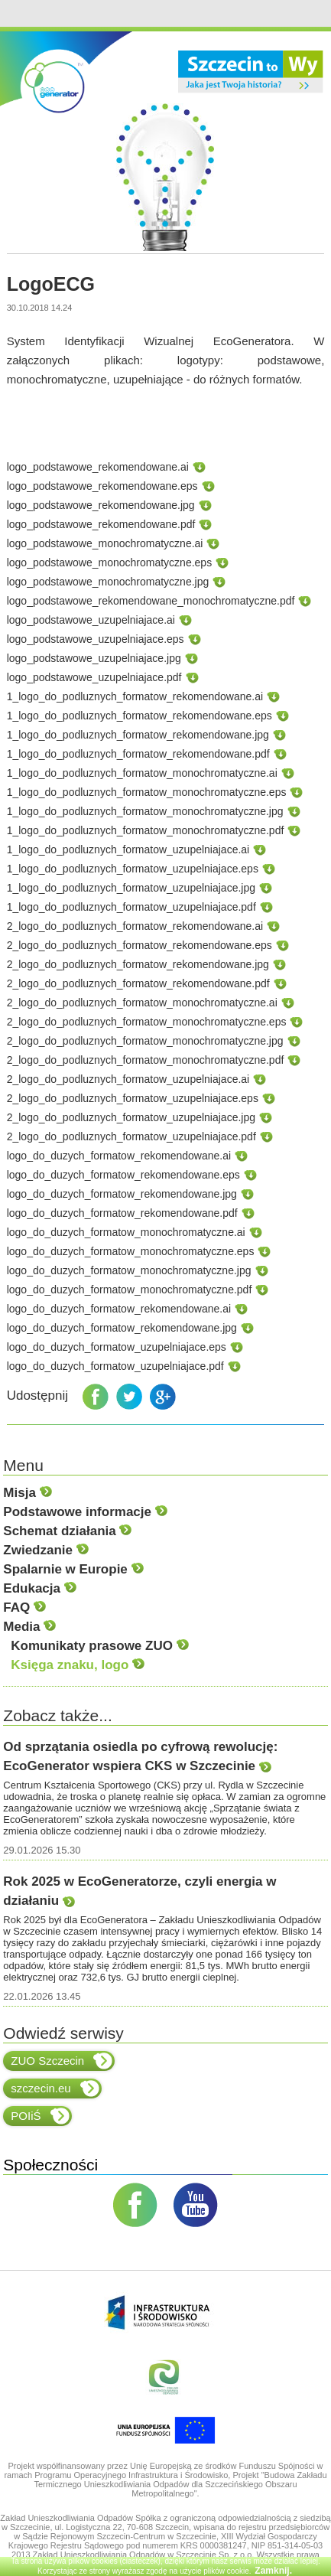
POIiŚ (40, 2116)
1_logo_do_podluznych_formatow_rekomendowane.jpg (138, 735)
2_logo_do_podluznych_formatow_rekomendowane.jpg (138, 964)
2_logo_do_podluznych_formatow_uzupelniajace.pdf (131, 1136)
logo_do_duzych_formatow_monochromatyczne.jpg (129, 1270)
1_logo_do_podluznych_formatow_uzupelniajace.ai (128, 849)
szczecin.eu (55, 2088)
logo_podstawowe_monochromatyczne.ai (105, 543)
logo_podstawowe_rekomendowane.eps (102, 486)
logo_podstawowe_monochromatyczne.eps (110, 562)
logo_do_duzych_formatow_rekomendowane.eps (123, 1175)
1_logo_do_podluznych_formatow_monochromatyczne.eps (147, 792)
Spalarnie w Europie (73, 1569)
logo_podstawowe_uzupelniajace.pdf (94, 677)
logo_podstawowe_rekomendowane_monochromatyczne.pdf (151, 601)
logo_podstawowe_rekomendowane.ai (98, 467)
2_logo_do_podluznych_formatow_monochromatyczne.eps (147, 1022)
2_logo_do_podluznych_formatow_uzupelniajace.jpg (131, 1117)
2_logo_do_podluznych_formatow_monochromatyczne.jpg (145, 1041)
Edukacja (39, 1588)
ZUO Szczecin (61, 2061)
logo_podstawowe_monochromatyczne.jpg (108, 582)
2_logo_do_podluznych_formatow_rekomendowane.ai (135, 926)
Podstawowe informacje (85, 1512)
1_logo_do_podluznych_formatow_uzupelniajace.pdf (131, 907)
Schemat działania (67, 1531)
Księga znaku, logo (77, 1665)
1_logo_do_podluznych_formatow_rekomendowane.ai (135, 696)
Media (29, 1626)
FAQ (24, 1607)
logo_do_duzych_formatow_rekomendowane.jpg (122, 1194)
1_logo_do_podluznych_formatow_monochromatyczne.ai (142, 773)
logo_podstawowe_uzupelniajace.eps (95, 639)
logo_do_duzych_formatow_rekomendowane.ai (119, 1155)
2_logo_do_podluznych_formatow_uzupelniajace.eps (132, 1098)
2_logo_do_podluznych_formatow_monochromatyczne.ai (142, 1002)
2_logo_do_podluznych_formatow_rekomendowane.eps (139, 945)
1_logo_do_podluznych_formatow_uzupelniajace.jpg (131, 888)
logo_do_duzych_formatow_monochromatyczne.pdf (129, 1289)
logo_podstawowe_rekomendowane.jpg (101, 505)
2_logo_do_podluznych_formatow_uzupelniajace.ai (128, 1079)
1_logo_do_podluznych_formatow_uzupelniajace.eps (132, 868)
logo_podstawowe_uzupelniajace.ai (91, 620)
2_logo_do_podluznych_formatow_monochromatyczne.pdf (145, 1060)
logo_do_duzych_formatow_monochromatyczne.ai (126, 1232)
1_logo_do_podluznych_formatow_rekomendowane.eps (139, 715)
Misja (27, 1492)
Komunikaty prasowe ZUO (99, 1646)
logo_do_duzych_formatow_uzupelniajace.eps (116, 1347)
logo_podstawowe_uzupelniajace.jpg (94, 658)
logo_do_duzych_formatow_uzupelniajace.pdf (115, 1366)
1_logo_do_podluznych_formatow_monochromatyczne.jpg (145, 811)
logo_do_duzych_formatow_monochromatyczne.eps (131, 1251)
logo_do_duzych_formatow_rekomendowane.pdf (122, 1213)
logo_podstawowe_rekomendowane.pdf (101, 524)
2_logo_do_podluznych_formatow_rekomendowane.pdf (138, 983)
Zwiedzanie (45, 1550)
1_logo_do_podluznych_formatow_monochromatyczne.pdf (145, 830)
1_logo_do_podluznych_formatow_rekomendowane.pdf (138, 754)
